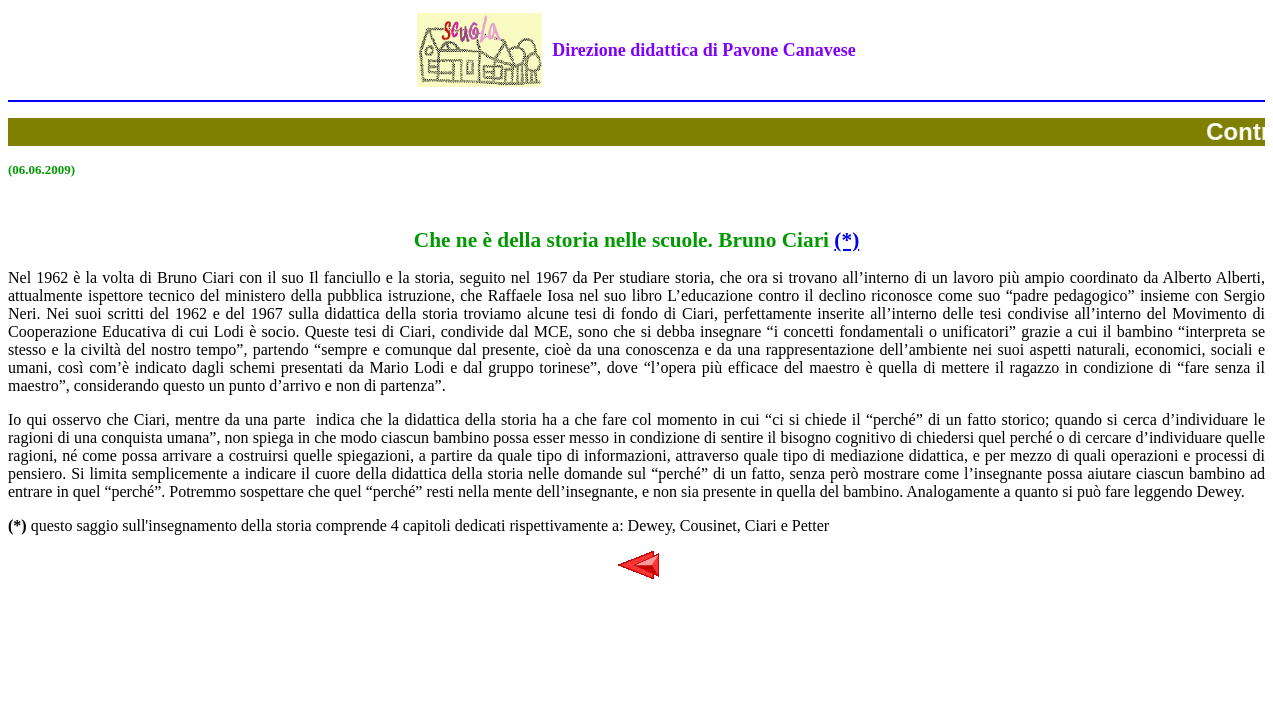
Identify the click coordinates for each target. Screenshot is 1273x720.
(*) (846, 240)
